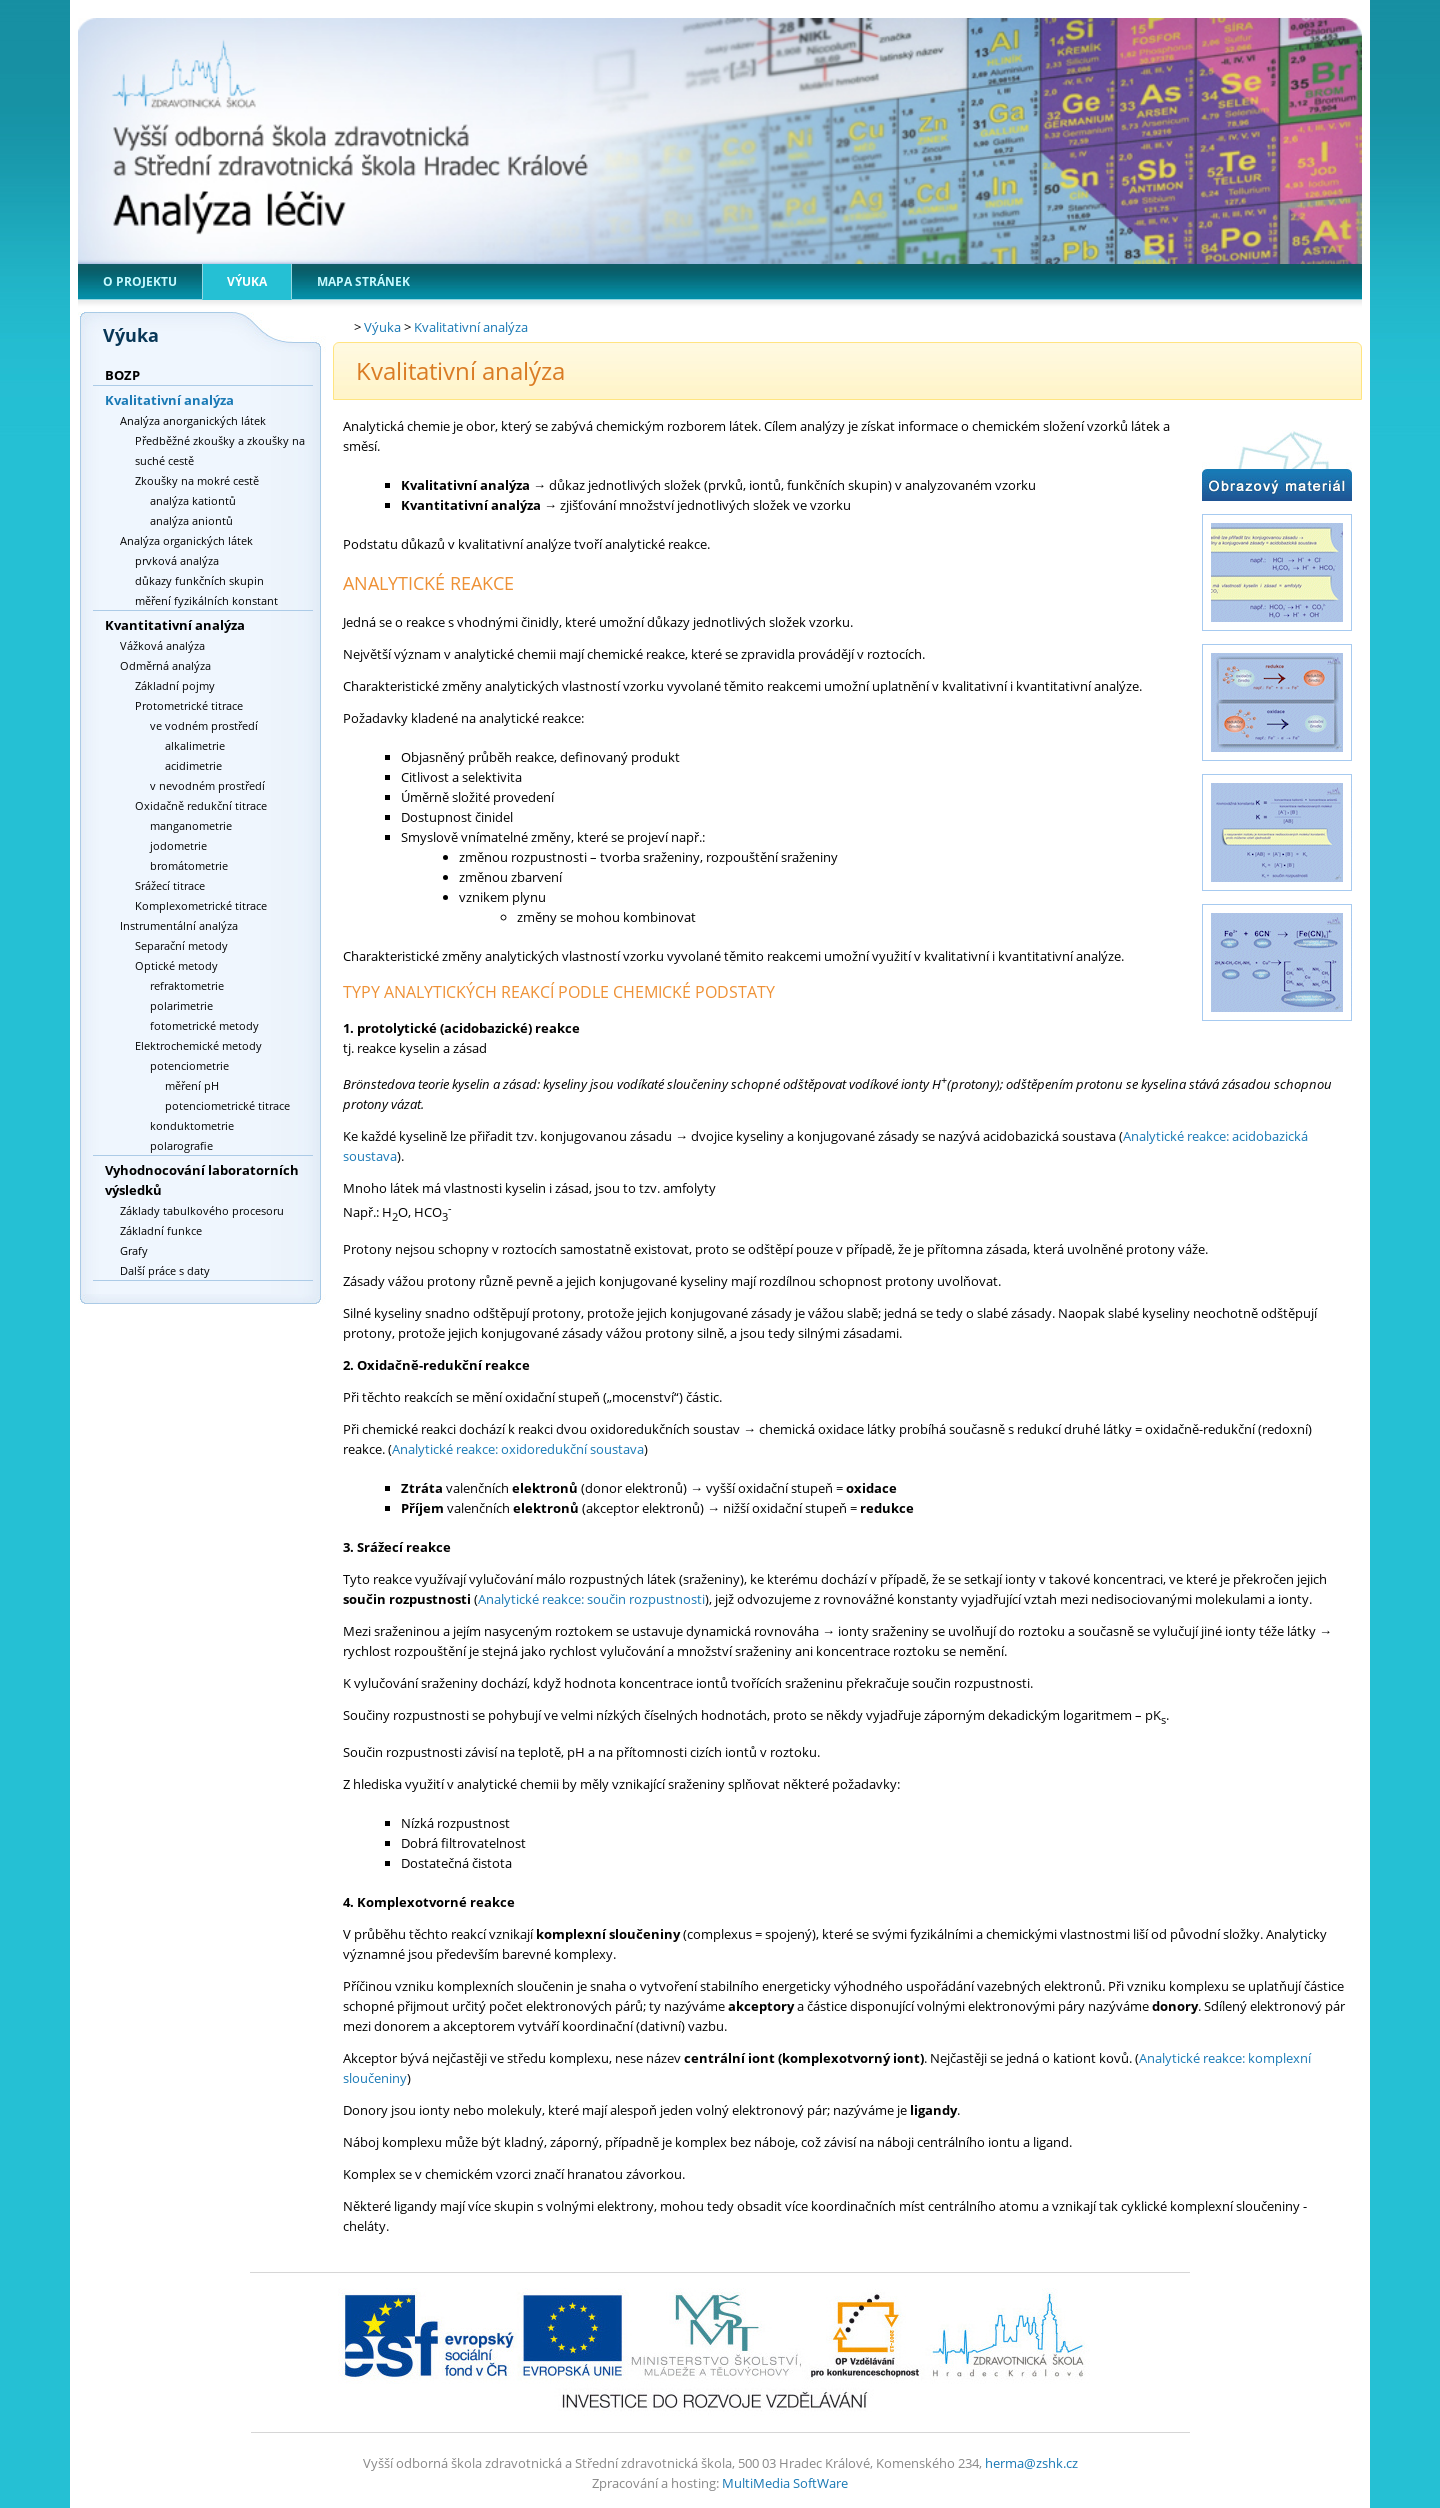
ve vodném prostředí (204, 725)
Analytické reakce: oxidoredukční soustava (518, 1449)
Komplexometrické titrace (201, 905)
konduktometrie (192, 1125)
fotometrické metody (204, 1025)
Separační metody (181, 945)
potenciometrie (189, 1065)
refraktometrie (187, 985)
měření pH (192, 1085)
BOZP (122, 375)
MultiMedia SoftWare (785, 2483)
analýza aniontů (191, 520)
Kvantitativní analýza (175, 625)
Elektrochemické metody (198, 1045)
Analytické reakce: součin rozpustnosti (591, 1599)
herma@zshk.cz (1031, 2463)
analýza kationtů (193, 500)
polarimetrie (181, 1005)
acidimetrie (193, 765)
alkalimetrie (195, 745)
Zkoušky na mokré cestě (197, 480)
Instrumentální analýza (179, 925)
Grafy (134, 1250)
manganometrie (191, 825)
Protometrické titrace (189, 705)
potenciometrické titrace (227, 1105)
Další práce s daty (165, 1270)
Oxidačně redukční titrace (201, 805)
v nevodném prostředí (207, 785)
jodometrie (178, 845)
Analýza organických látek (186, 540)
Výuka (247, 281)
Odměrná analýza (165, 665)
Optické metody (176, 965)
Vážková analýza (162, 645)
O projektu (140, 281)
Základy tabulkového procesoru (202, 1210)
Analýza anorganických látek (193, 420)
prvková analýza (177, 560)
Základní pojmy (175, 685)
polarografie (181, 1145)
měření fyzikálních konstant (206, 600)
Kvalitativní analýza (169, 400)
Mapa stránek (363, 281)
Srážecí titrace (170, 885)
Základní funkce (161, 1230)
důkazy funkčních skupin (199, 580)
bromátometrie (189, 865)
